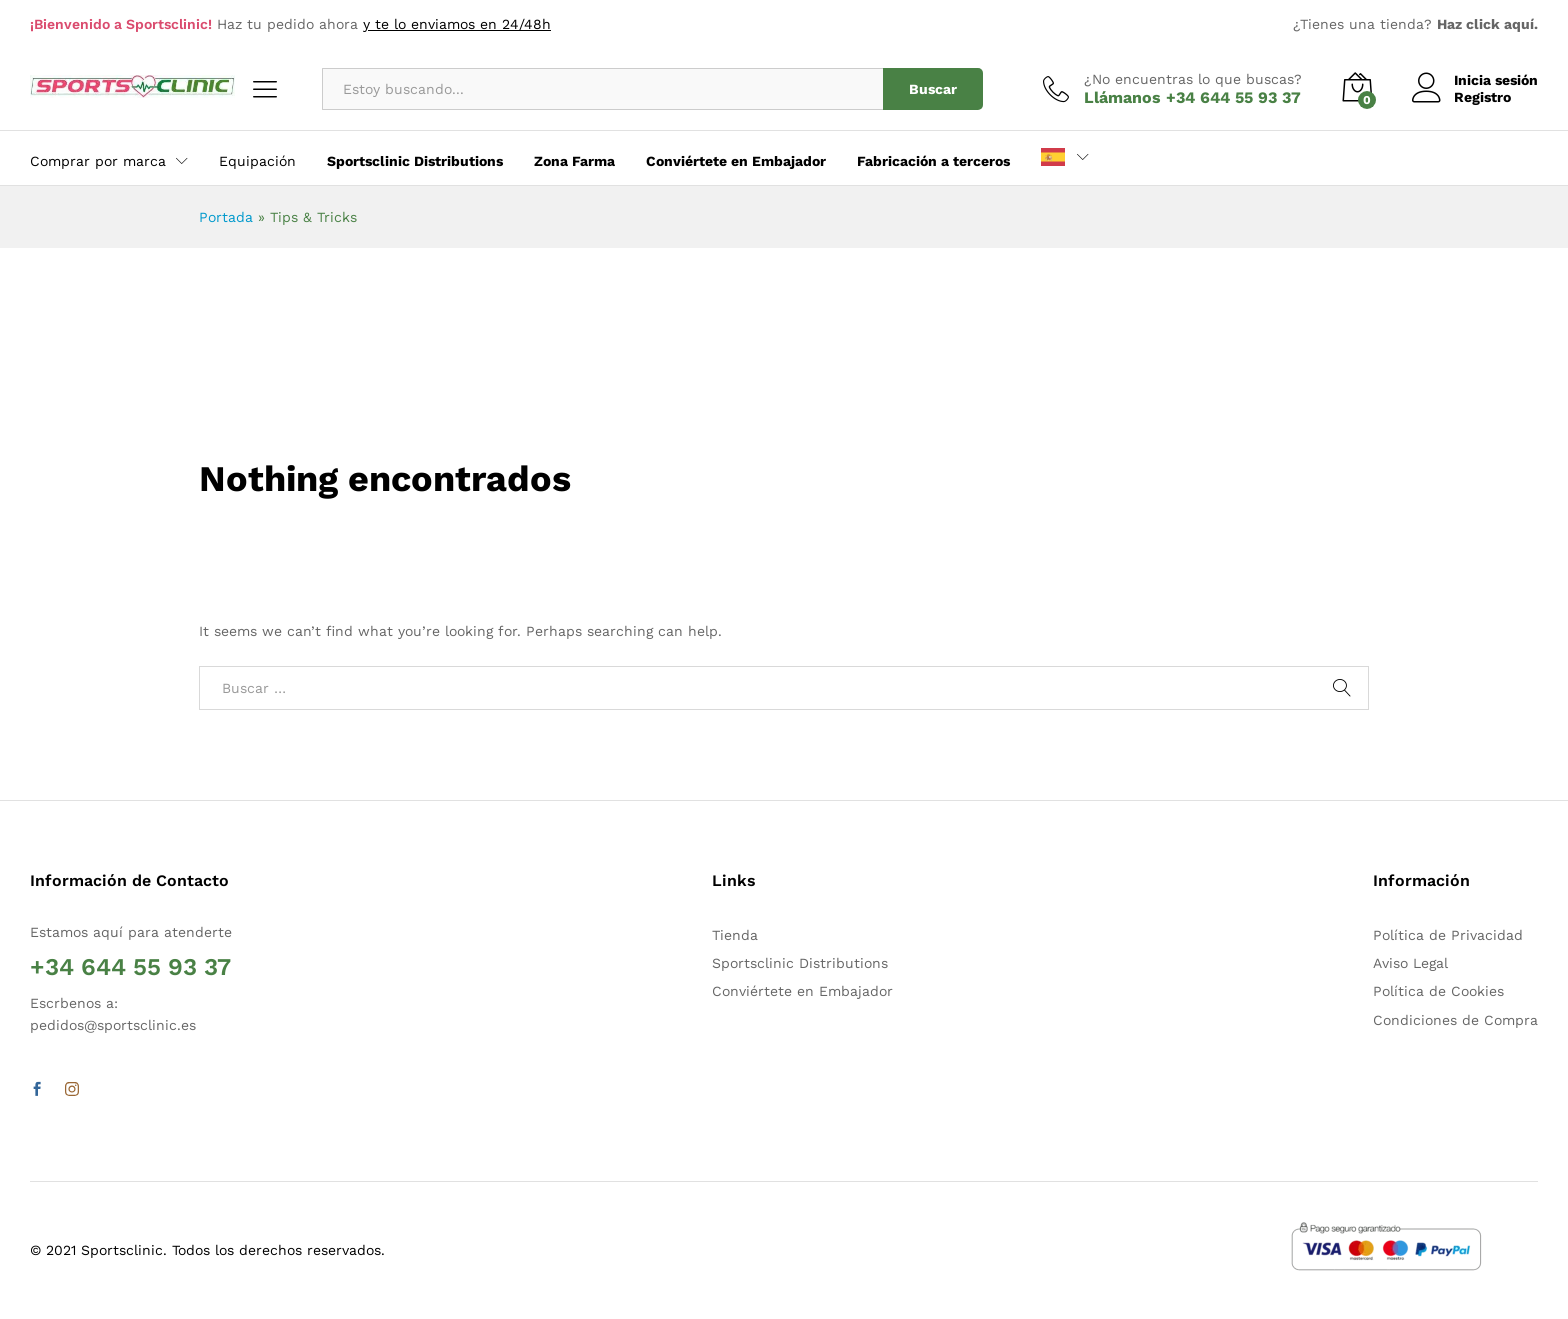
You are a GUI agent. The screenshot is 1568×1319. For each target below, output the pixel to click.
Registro (1482, 97)
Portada (226, 217)
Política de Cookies (1438, 991)
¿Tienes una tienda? (1415, 24)
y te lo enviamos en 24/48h (457, 24)
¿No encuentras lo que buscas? (1193, 79)
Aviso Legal (1410, 963)
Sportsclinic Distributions (800, 963)
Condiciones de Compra (1455, 1020)
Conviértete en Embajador (802, 991)
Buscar (933, 89)
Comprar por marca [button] (98, 161)
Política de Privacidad (1448, 935)
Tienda (735, 935)
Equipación (257, 161)
